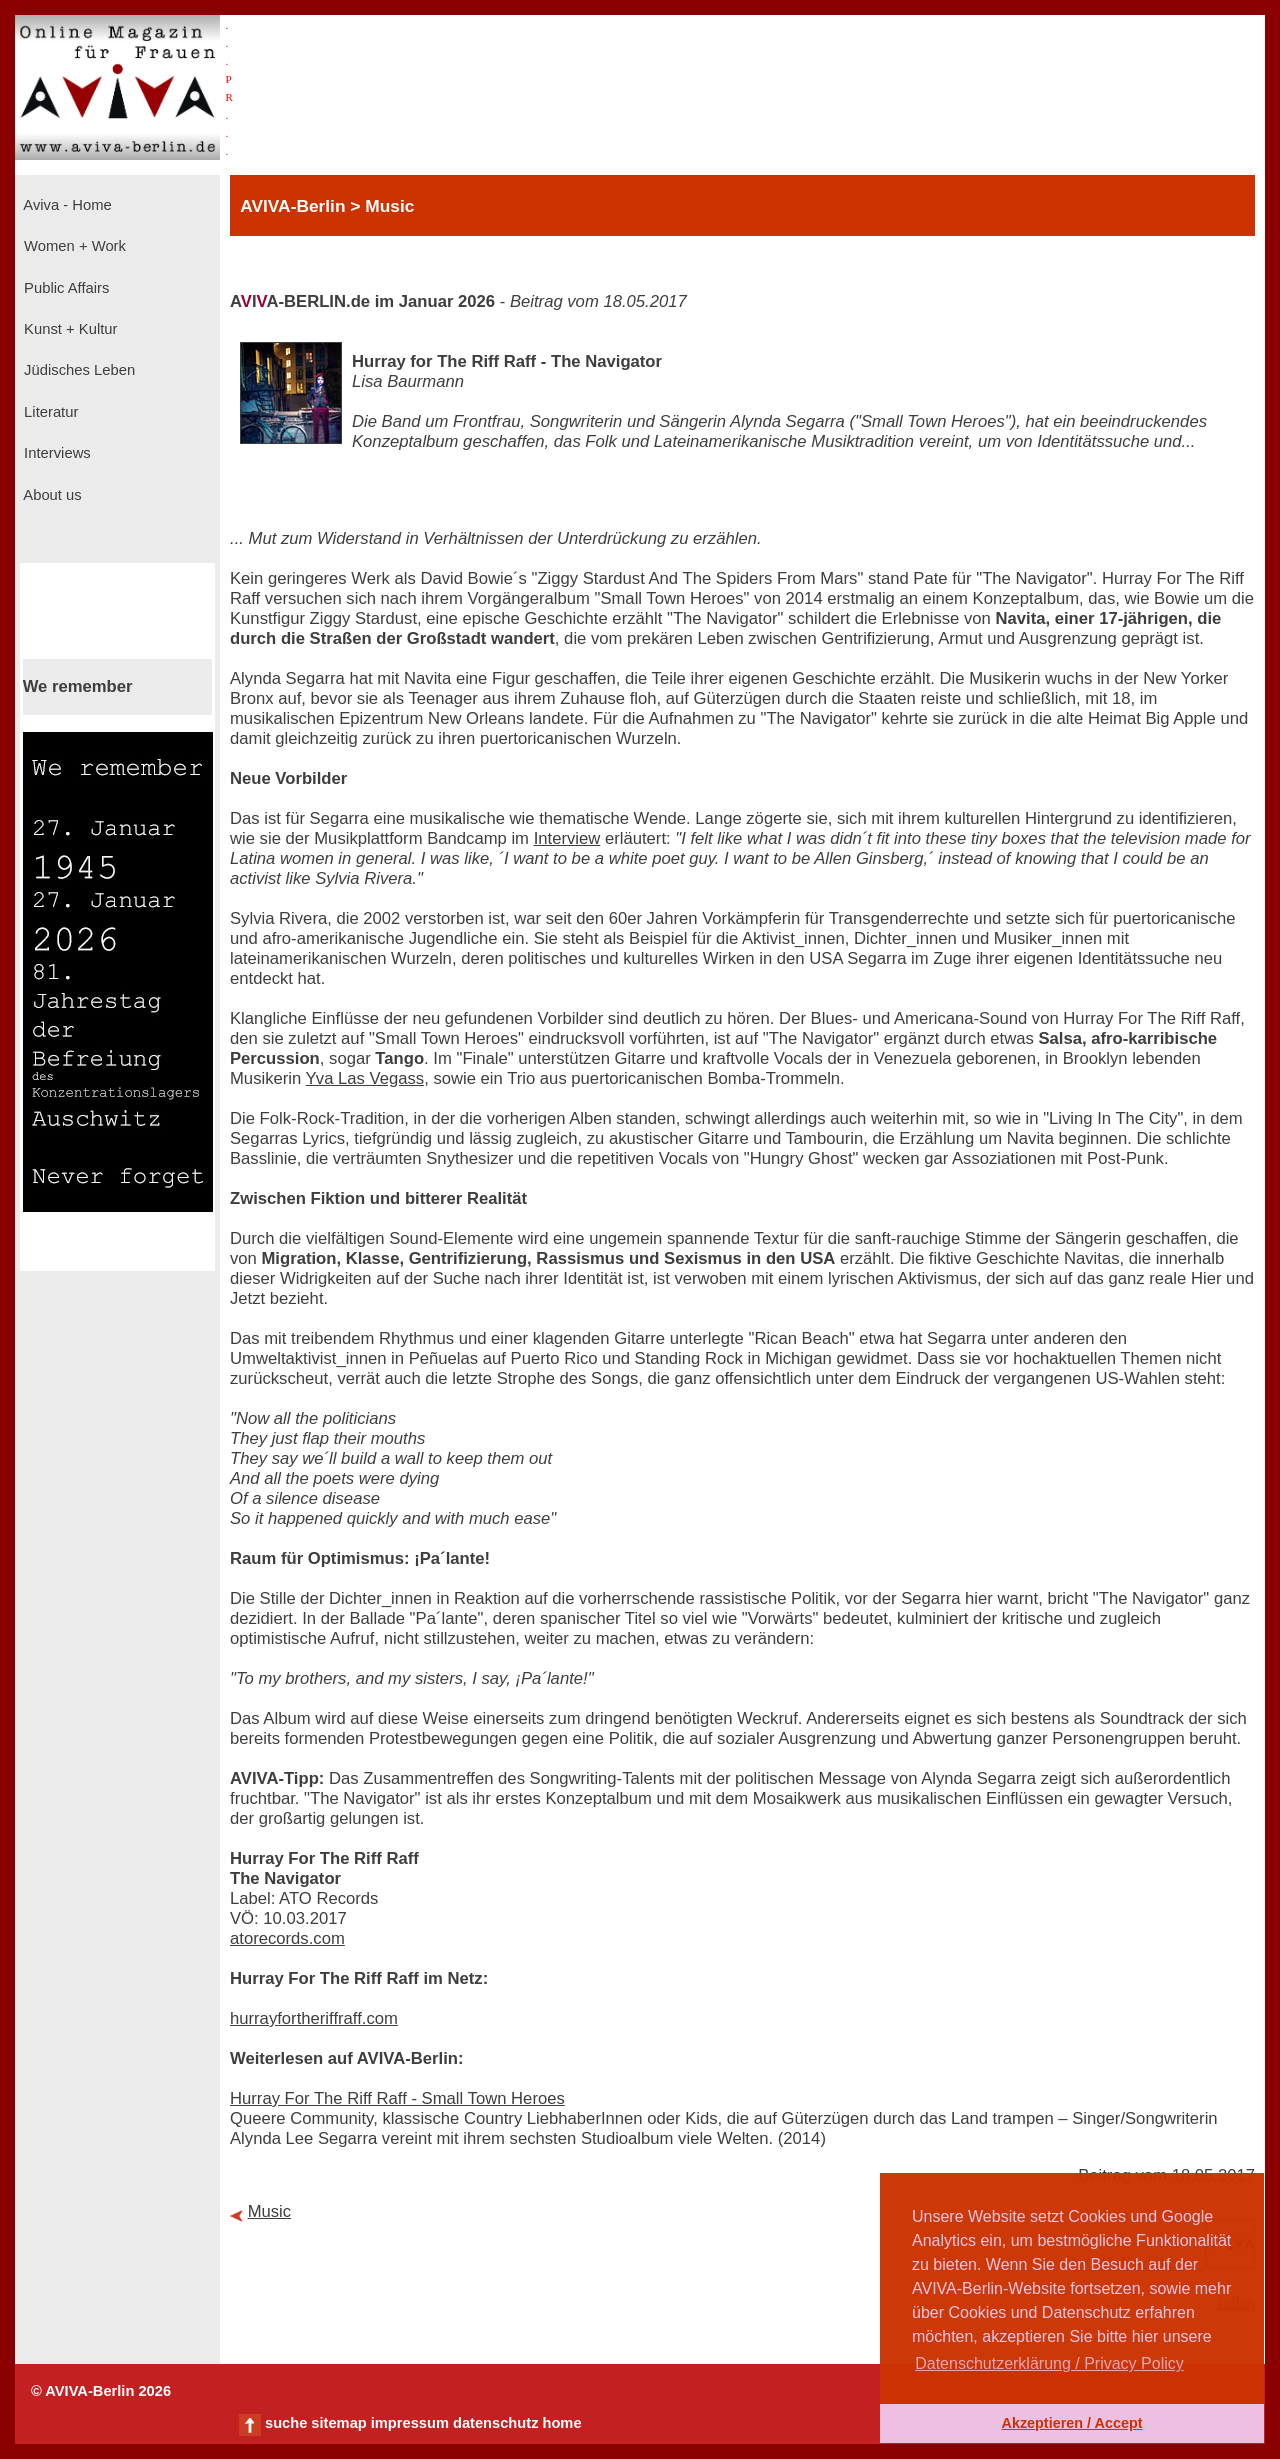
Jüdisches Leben (77, 370)
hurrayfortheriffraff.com (314, 2018)
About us (51, 495)
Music (270, 2211)
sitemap (338, 2423)
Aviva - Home (66, 205)
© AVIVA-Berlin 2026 (101, 2391)
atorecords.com (287, 1938)
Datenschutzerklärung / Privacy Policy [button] (1049, 2363)
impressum (410, 2423)
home (561, 2423)
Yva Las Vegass (365, 1078)
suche (286, 2423)
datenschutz (496, 2423)
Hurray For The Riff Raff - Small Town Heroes (397, 2098)
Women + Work (73, 246)
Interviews (55, 453)
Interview (567, 838)
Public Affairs (64, 288)
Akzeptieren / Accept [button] (1071, 2423)
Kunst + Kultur (68, 329)
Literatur (49, 412)
